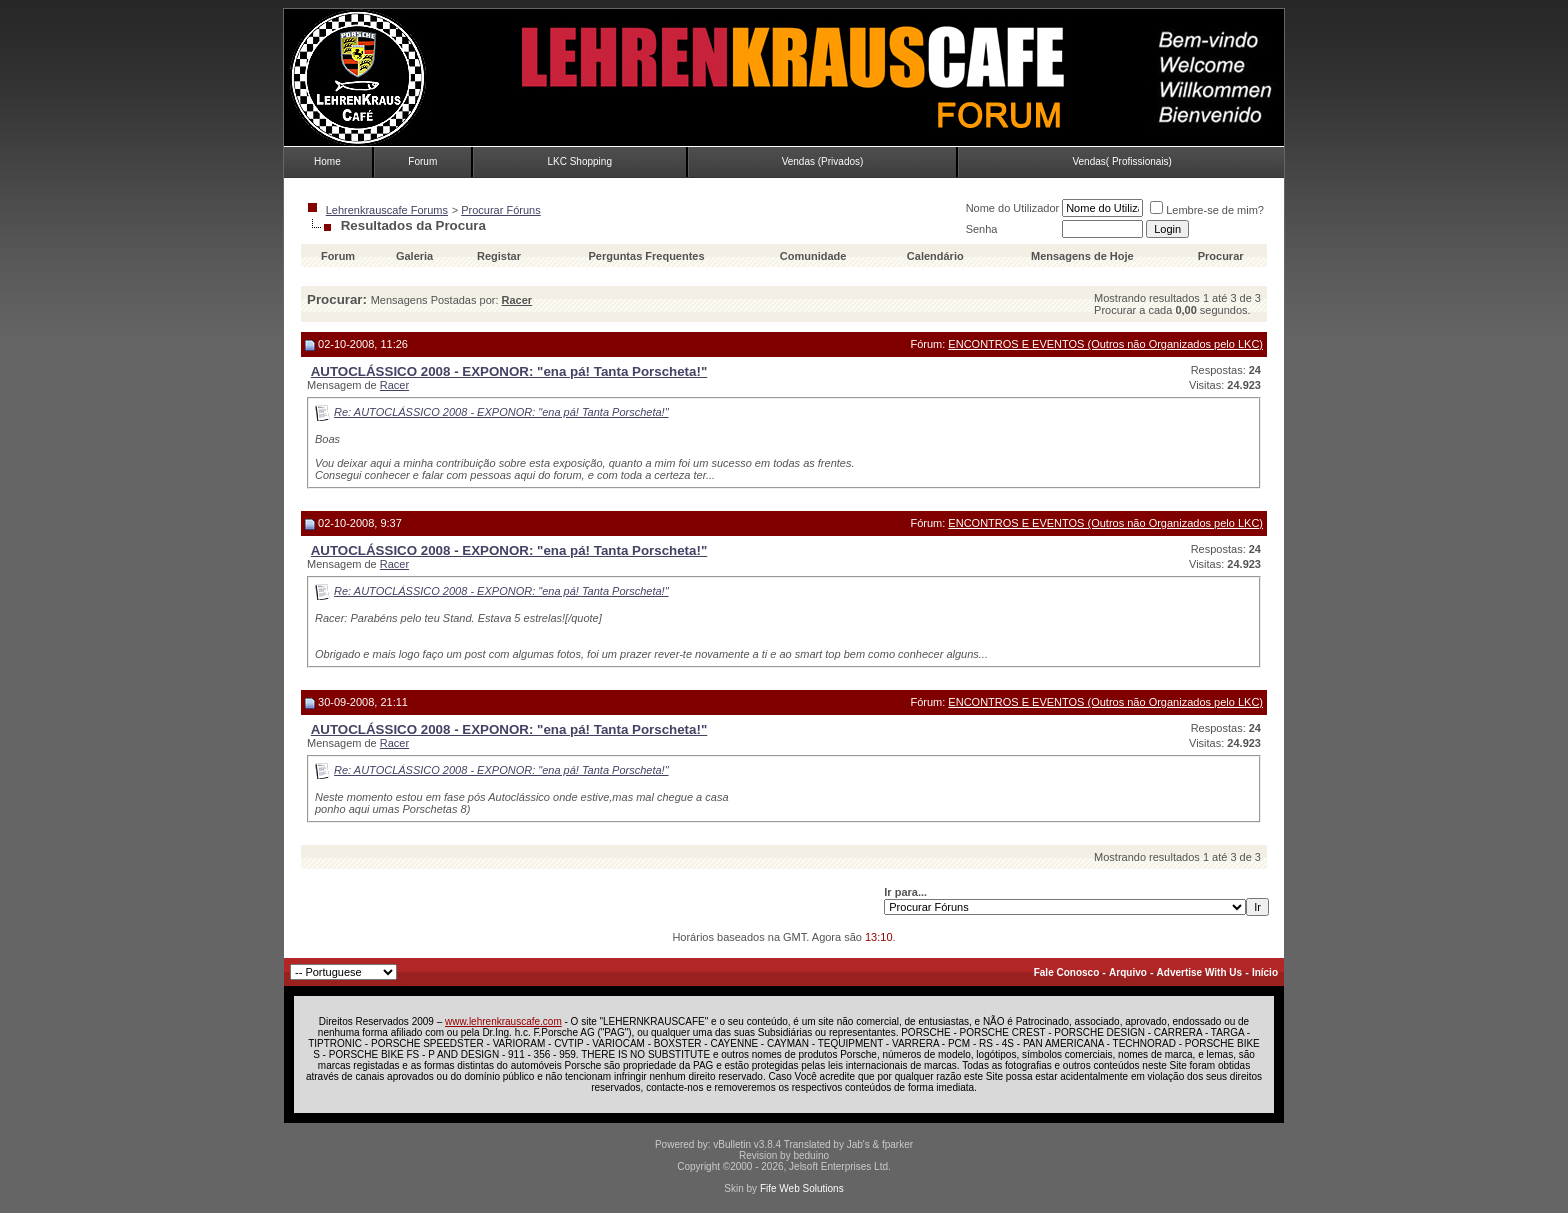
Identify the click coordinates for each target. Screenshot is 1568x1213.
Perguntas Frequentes (646, 256)
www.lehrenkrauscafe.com (503, 1021)
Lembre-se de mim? (1207, 210)
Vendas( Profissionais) (1122, 161)
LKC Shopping (579, 161)
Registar (499, 256)
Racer (394, 385)
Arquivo (1128, 972)
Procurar (1221, 256)
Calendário (935, 256)
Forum (422, 161)
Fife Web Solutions (802, 1188)
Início (1265, 972)
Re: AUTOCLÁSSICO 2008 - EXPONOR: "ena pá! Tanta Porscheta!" (501, 412)
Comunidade (815, 256)
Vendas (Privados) (823, 161)
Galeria (414, 256)
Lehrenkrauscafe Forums (387, 210)
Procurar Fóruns (500, 210)
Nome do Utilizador (1013, 208)
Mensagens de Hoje (1082, 256)
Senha (982, 229)
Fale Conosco (1067, 972)
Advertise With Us (1199, 972)
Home (327, 161)
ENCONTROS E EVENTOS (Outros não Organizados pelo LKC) (1105, 344)
